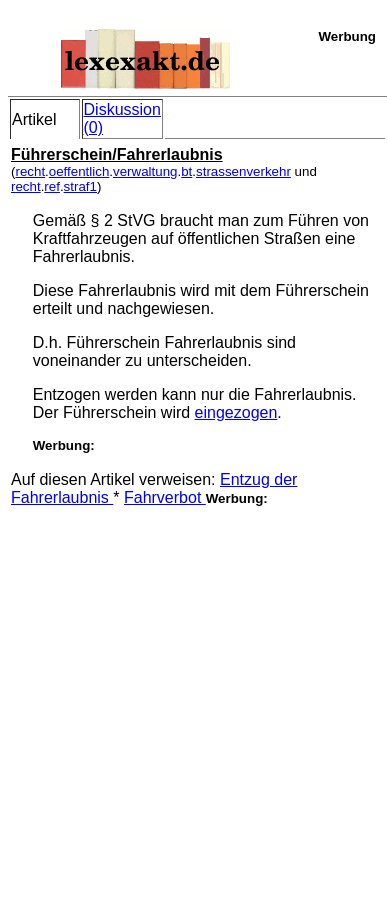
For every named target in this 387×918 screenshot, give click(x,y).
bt (186, 171)
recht (30, 171)
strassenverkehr (243, 171)
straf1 (80, 186)
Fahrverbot (165, 497)
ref (52, 186)
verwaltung (145, 171)
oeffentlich (79, 171)
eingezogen (236, 412)
